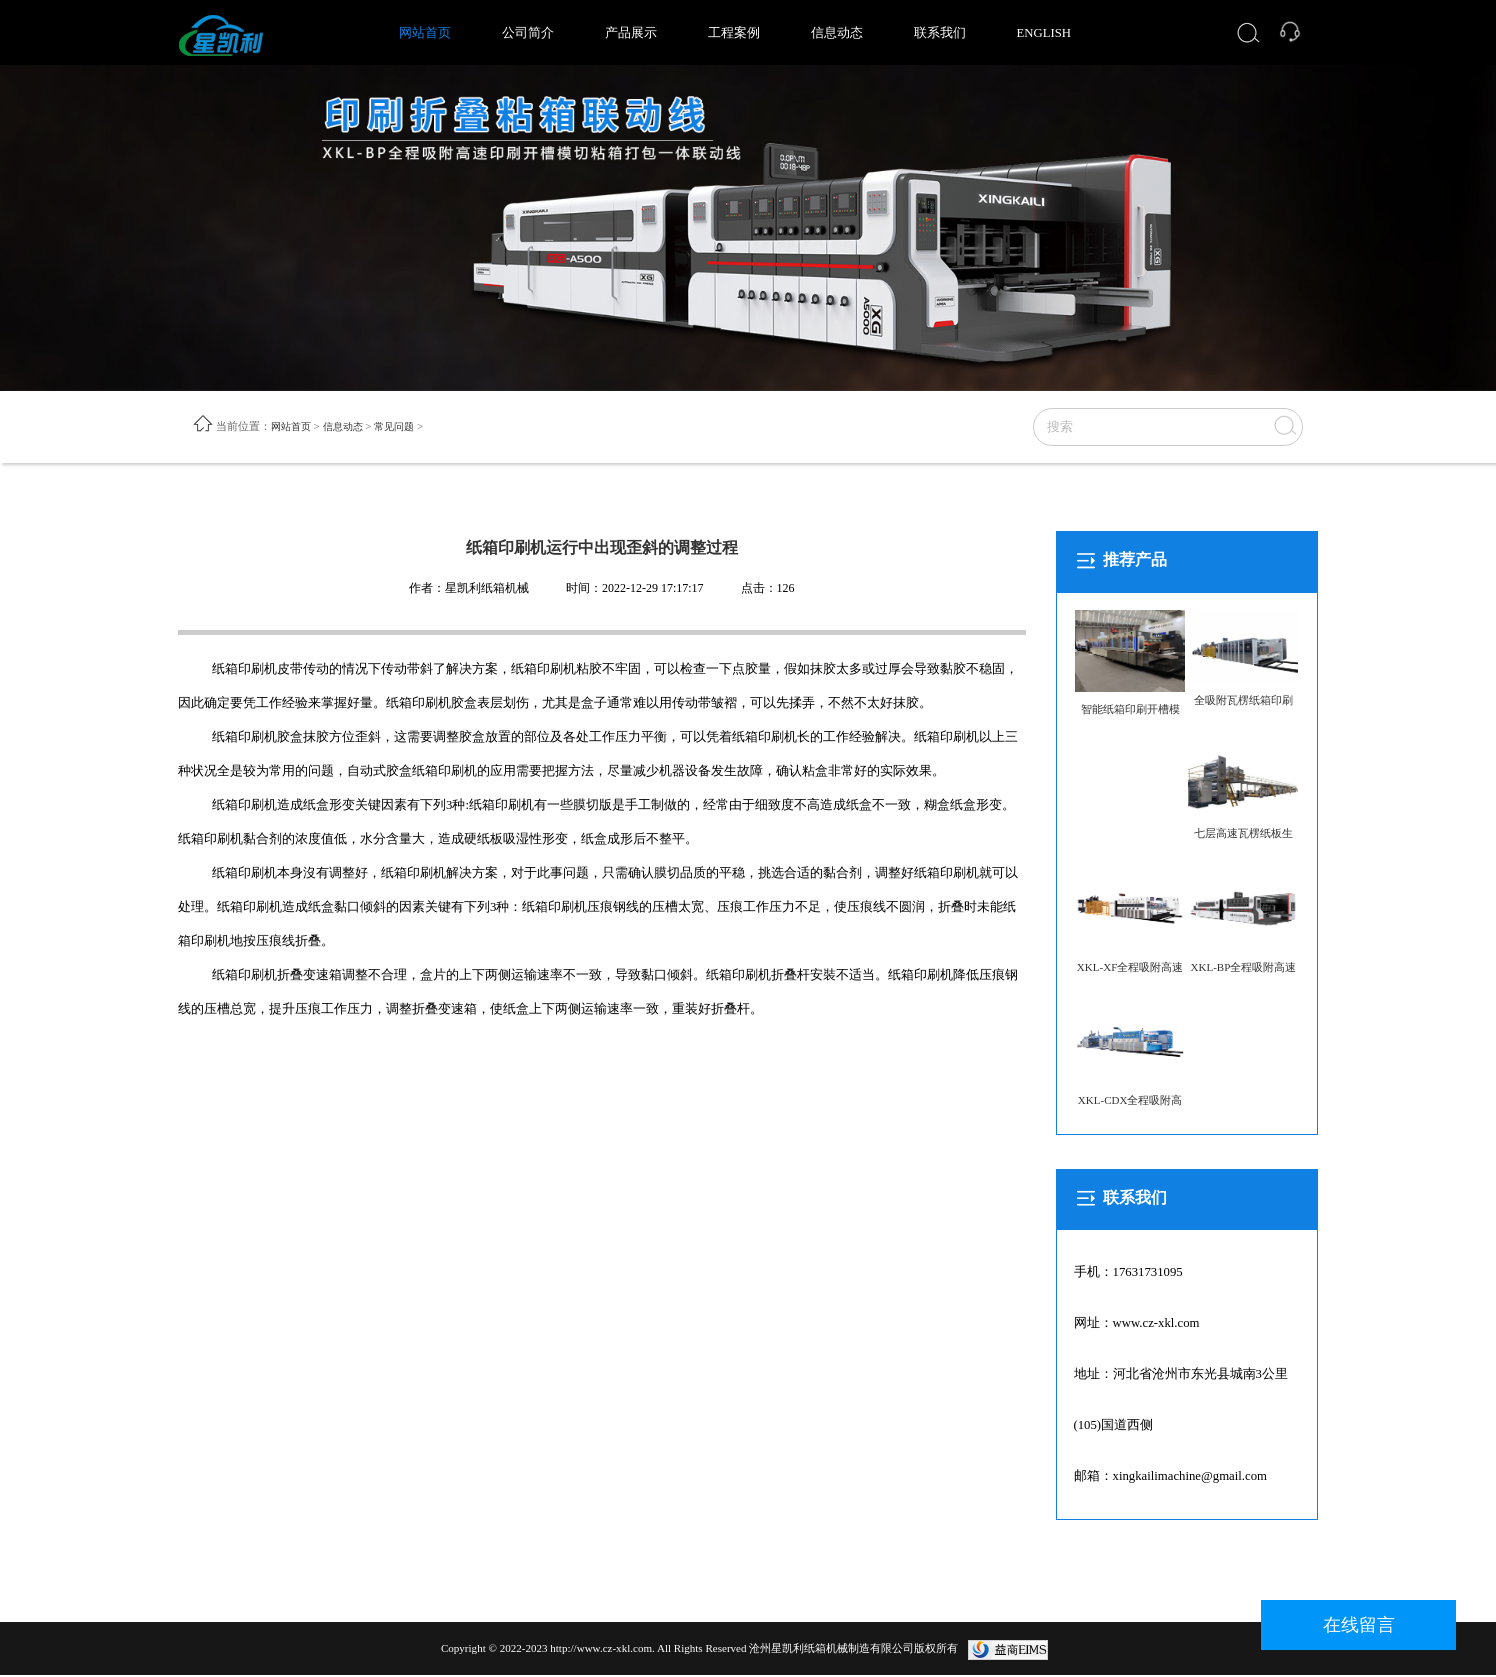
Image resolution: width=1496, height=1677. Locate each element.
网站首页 (425, 33)
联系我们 (940, 33)
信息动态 (837, 33)
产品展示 (631, 33)
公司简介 (528, 33)
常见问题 (404, 427)
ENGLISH (1044, 33)
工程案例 (734, 33)
